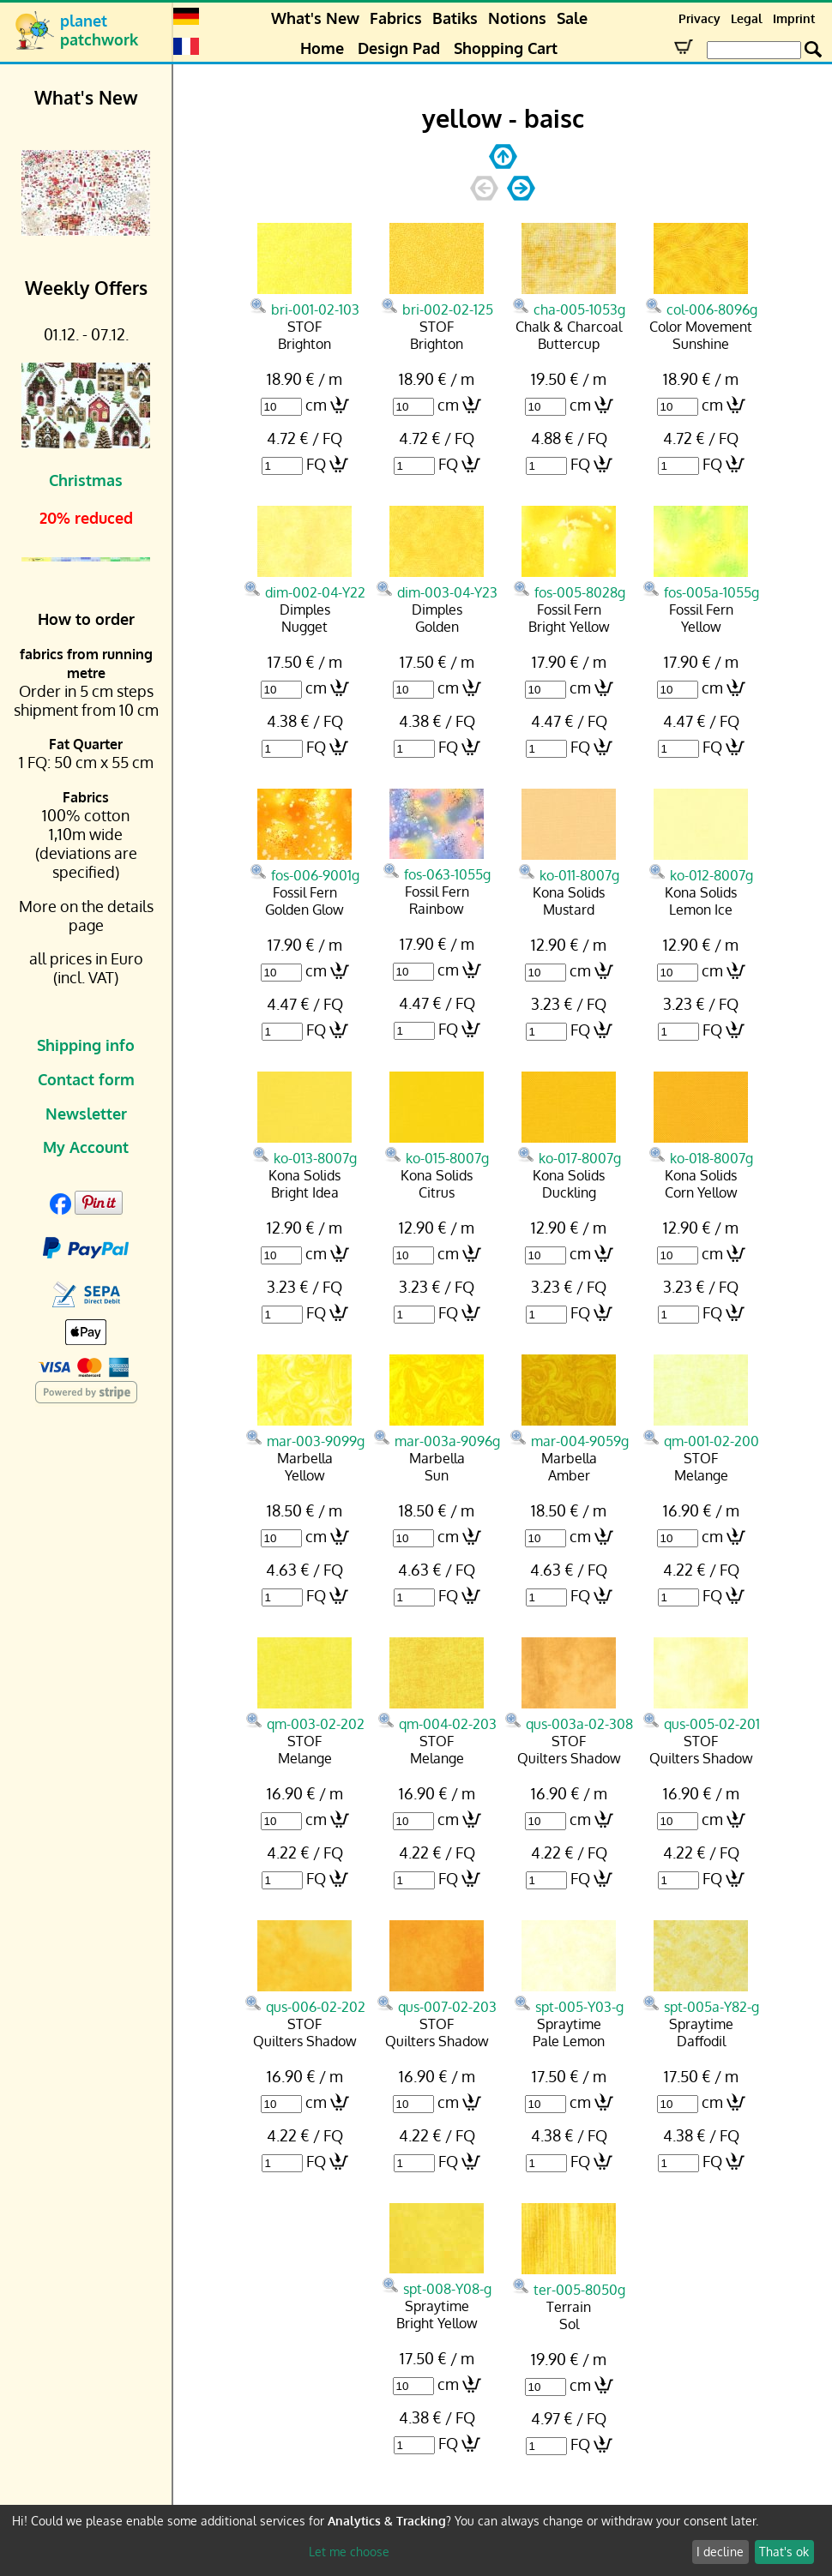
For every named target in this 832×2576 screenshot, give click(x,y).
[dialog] (416, 2540)
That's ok (784, 2551)
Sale (572, 18)
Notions (517, 18)
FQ (316, 463)
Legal (747, 18)
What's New (315, 18)
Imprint (794, 18)
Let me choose (349, 2551)
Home (322, 48)
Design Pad (399, 48)
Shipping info (86, 1045)
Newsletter (86, 1113)
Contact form (86, 1079)
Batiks (455, 18)
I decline (720, 2551)
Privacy (699, 18)
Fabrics (396, 18)
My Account (86, 1147)
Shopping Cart (506, 48)
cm (316, 404)
